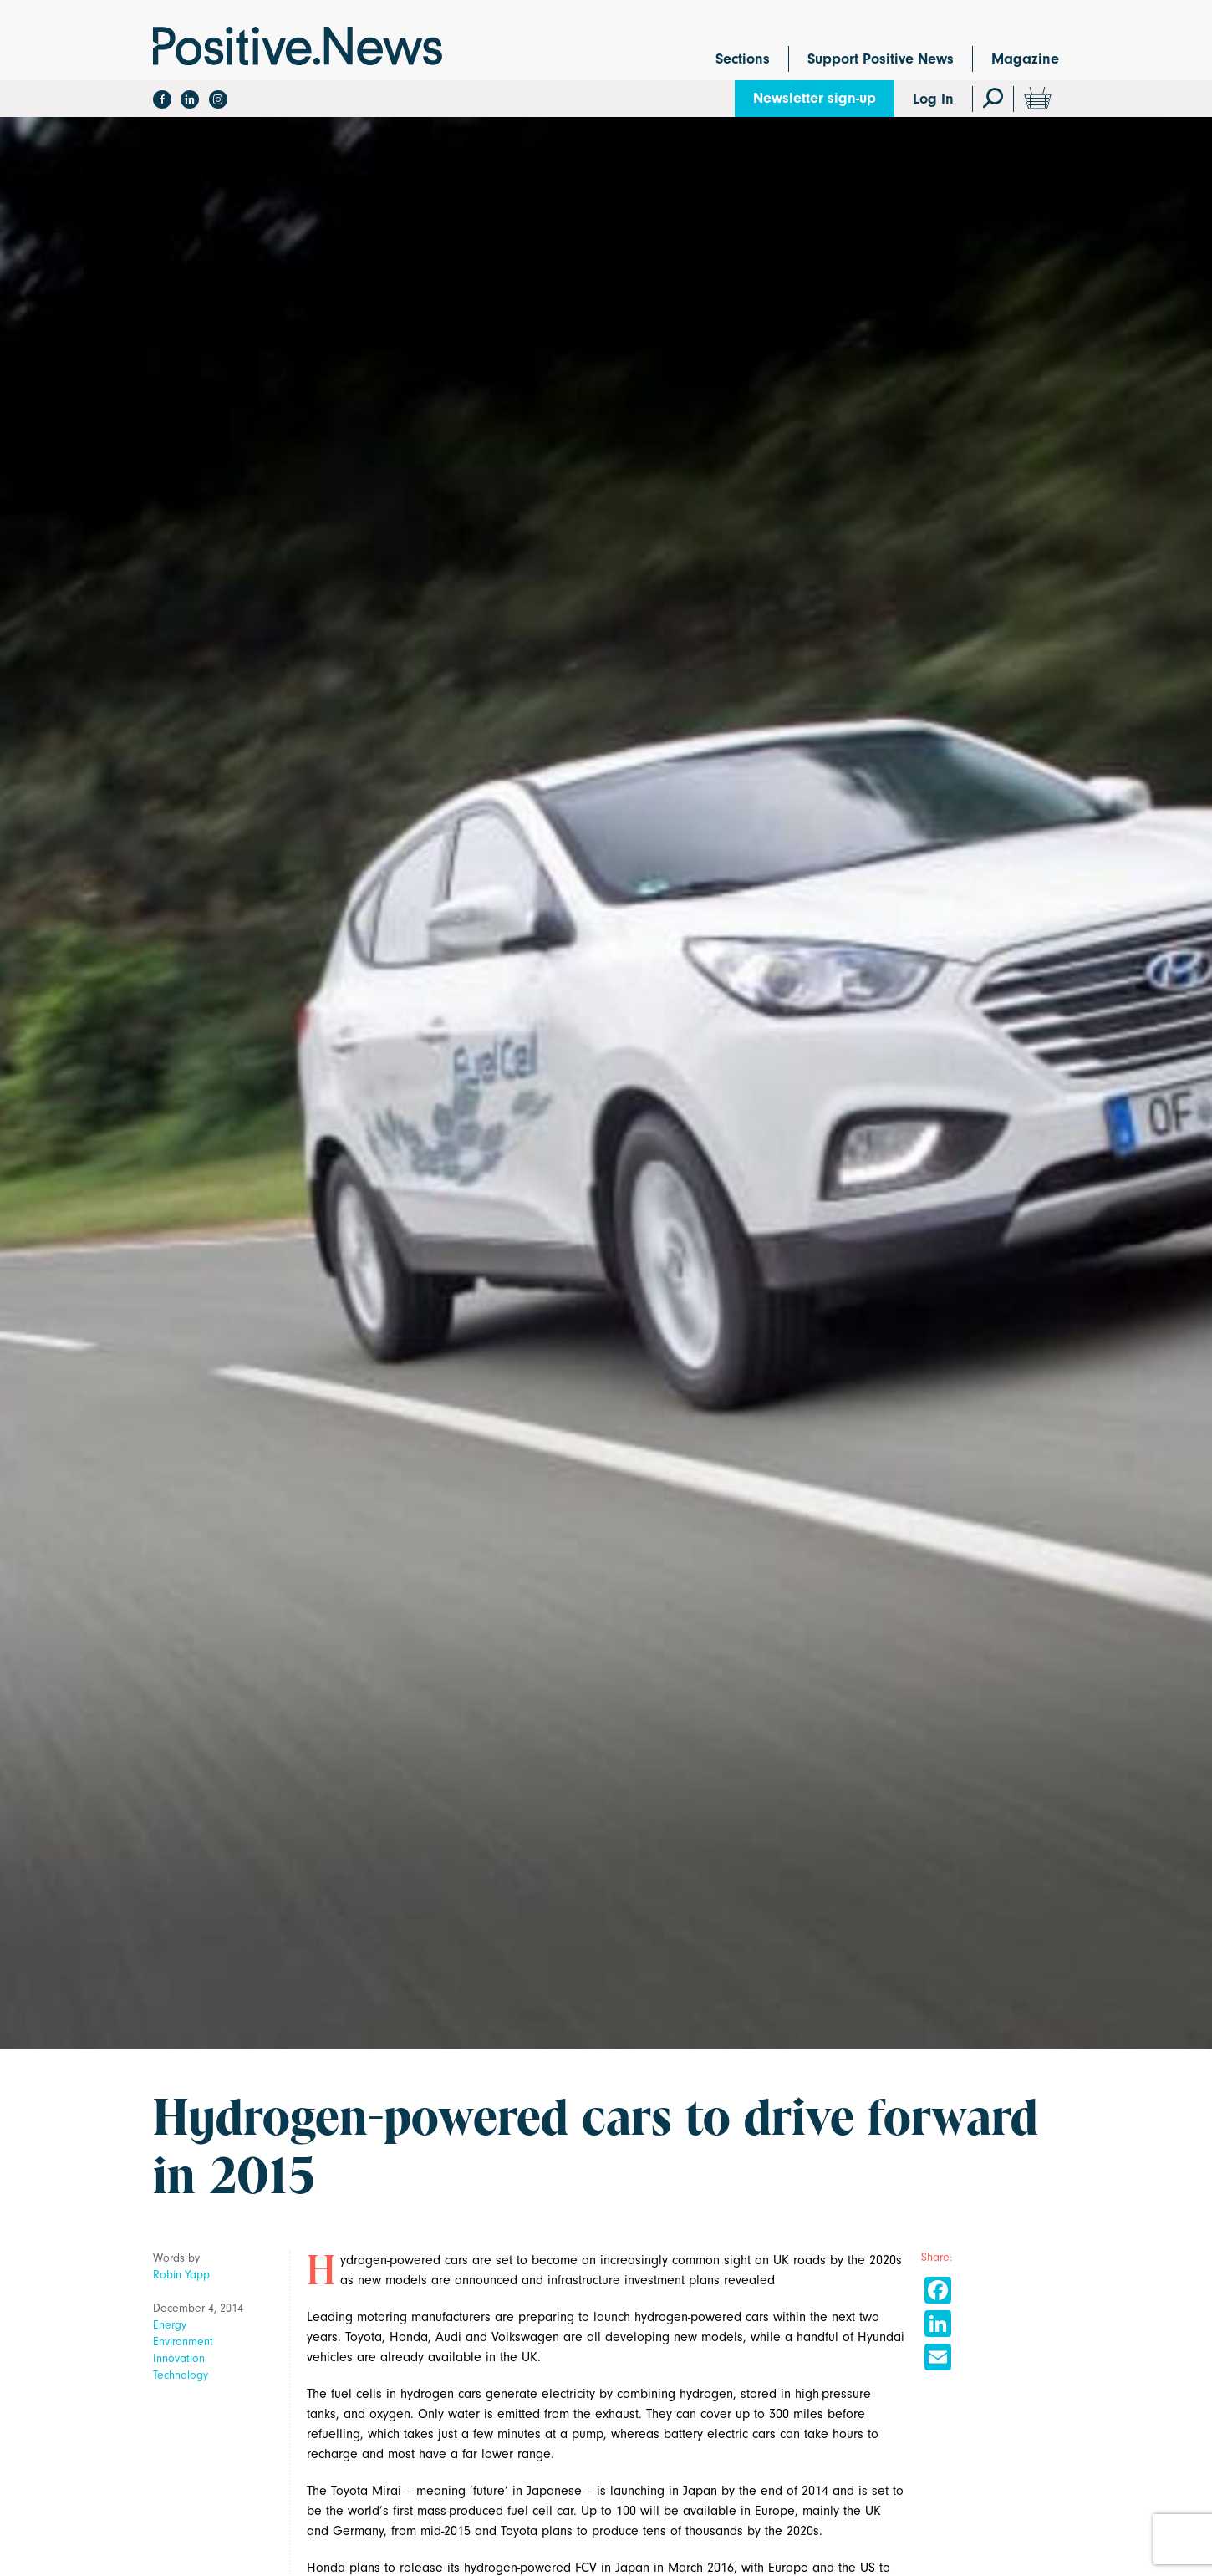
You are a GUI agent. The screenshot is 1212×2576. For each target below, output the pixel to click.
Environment (183, 2341)
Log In (933, 99)
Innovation (179, 2358)
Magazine (1025, 59)
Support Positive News (880, 59)
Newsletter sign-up (814, 98)
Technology (180, 2375)
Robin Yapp (181, 2275)
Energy (169, 2325)
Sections (742, 59)
